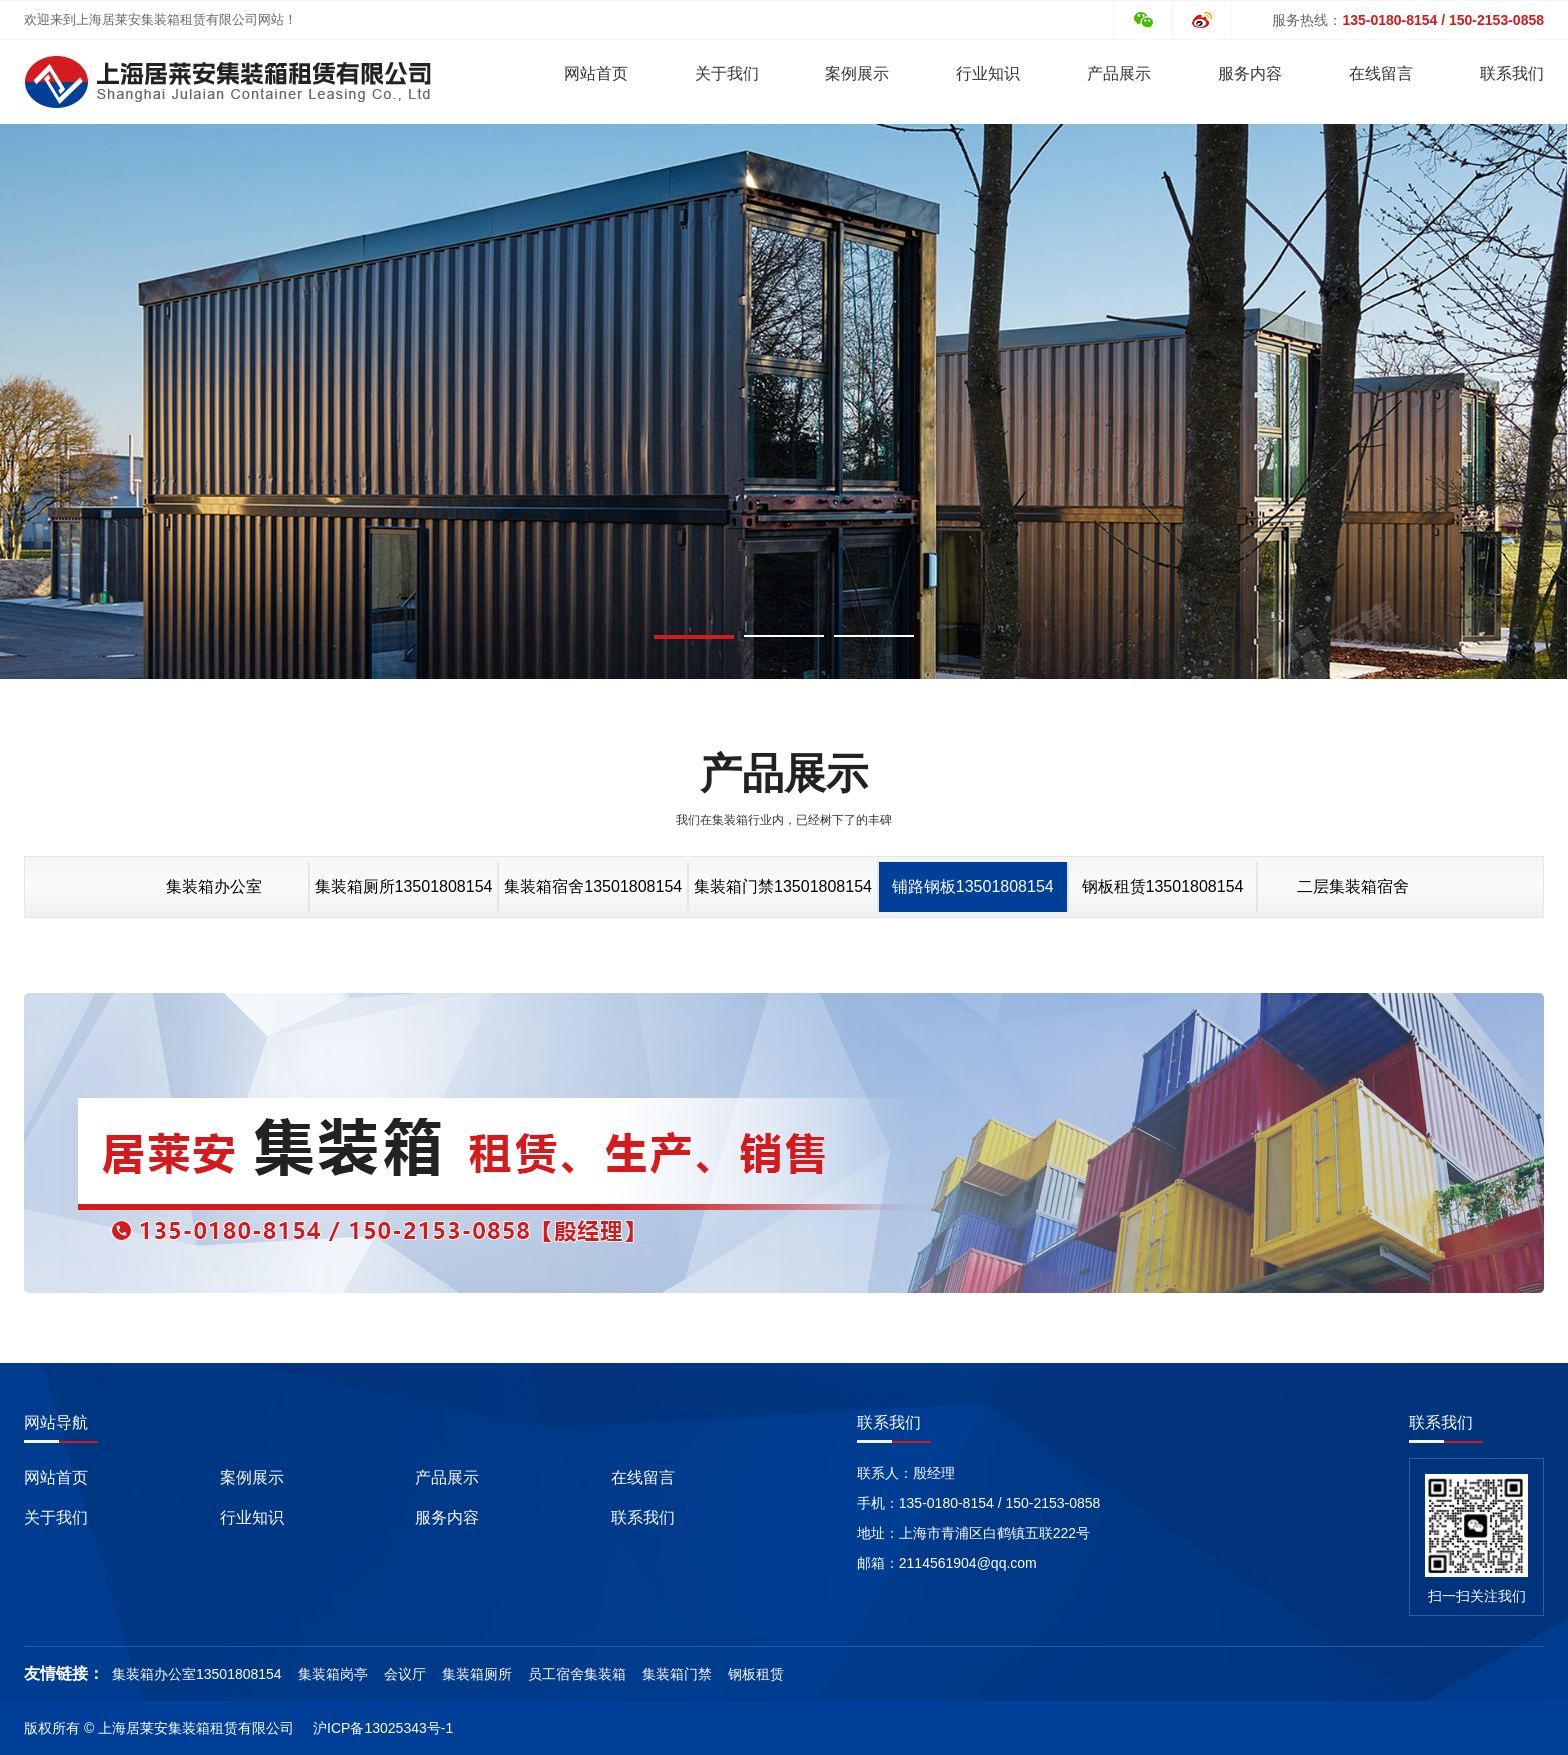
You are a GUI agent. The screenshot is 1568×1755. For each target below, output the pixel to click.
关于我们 (727, 73)
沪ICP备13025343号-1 (383, 1728)
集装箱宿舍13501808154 (593, 886)
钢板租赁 (756, 1674)
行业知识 (988, 73)
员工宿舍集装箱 (577, 1674)
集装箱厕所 (477, 1674)
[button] (694, 637)
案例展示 (857, 73)
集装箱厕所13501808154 (404, 886)
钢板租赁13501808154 (1163, 886)
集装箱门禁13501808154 (783, 886)
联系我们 (1512, 73)
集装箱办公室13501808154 (214, 895)
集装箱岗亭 (333, 1674)
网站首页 (596, 73)
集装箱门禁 (677, 1674)
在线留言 (1381, 73)
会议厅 (405, 1674)
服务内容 (1250, 73)
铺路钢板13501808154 (973, 886)
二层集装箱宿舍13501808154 (1353, 895)
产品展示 (1119, 73)
